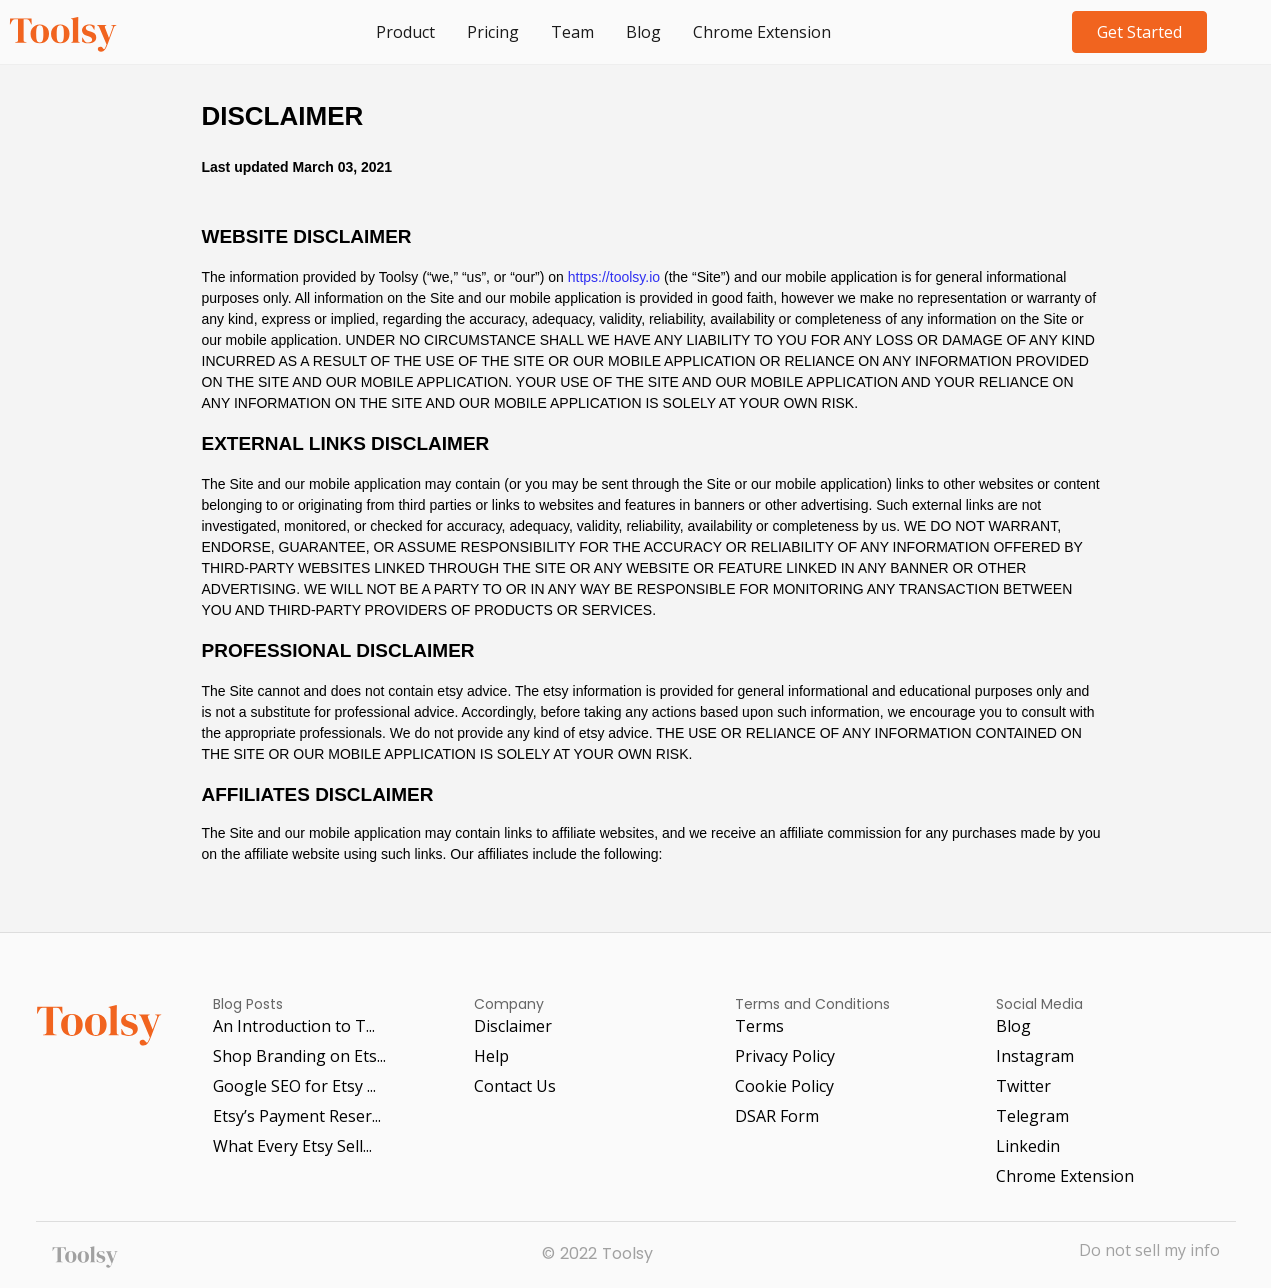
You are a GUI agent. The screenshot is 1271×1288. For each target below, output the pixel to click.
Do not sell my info (1149, 1251)
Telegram (1032, 1116)
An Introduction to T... (294, 1026)
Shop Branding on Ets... (299, 1056)
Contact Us (515, 1086)
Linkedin (1028, 1146)
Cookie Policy (784, 1086)
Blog (643, 32)
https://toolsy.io (614, 277)
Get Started (1139, 32)
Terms (759, 1026)
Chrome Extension (762, 32)
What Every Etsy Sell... (292, 1146)
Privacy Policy (785, 1056)
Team (572, 32)
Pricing (493, 32)
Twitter (1023, 1086)
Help (491, 1056)
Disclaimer (513, 1026)
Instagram (1035, 1056)
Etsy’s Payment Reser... (297, 1116)
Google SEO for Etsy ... (294, 1086)
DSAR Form (777, 1116)
